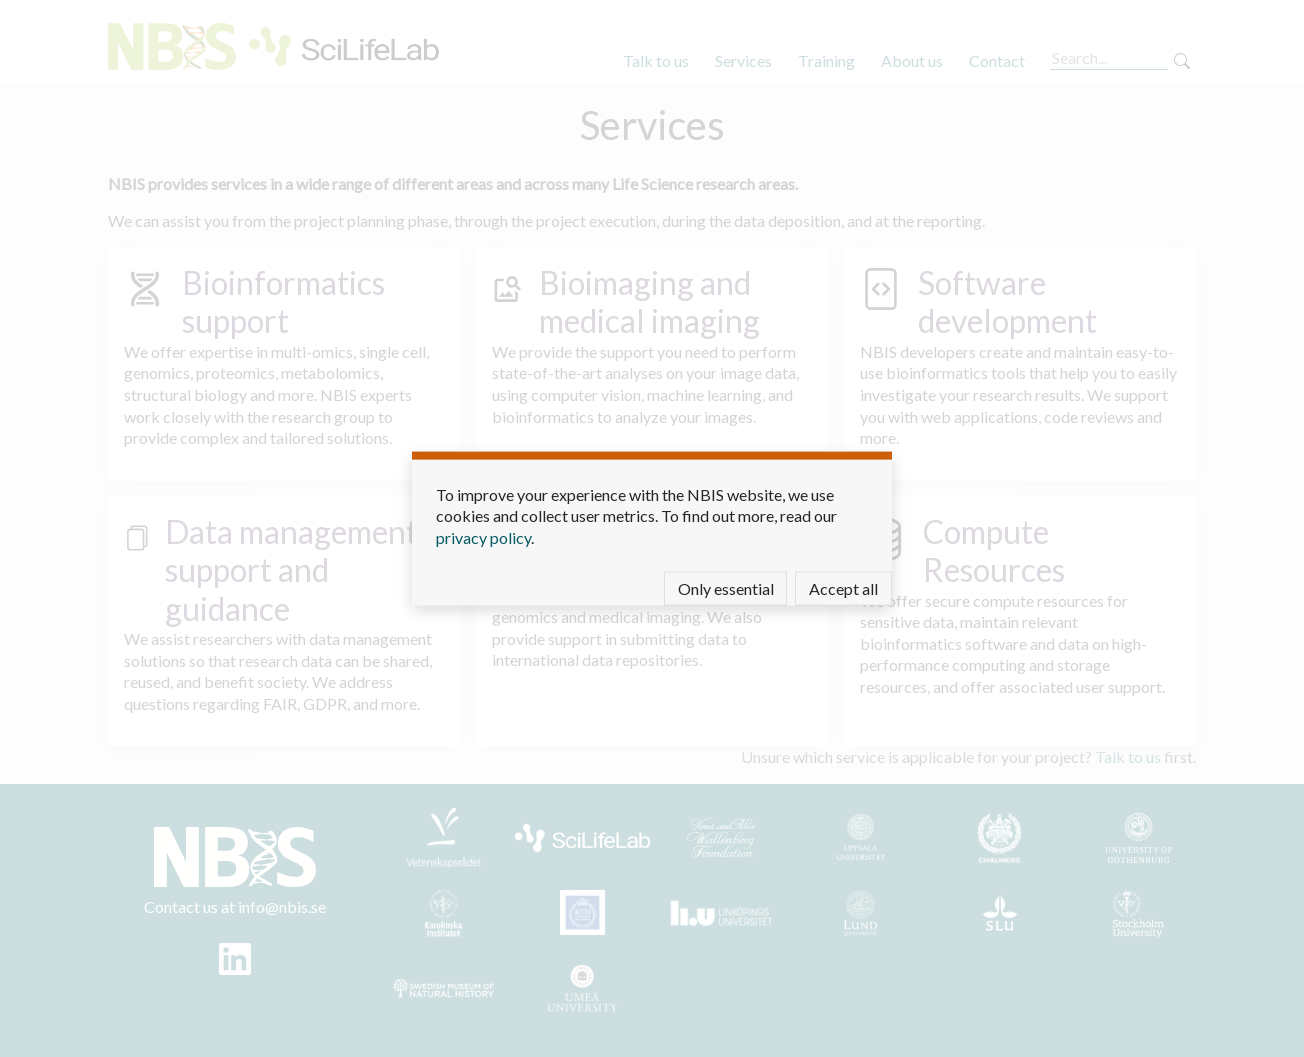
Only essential (726, 588)
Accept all (843, 588)
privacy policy (483, 536)
